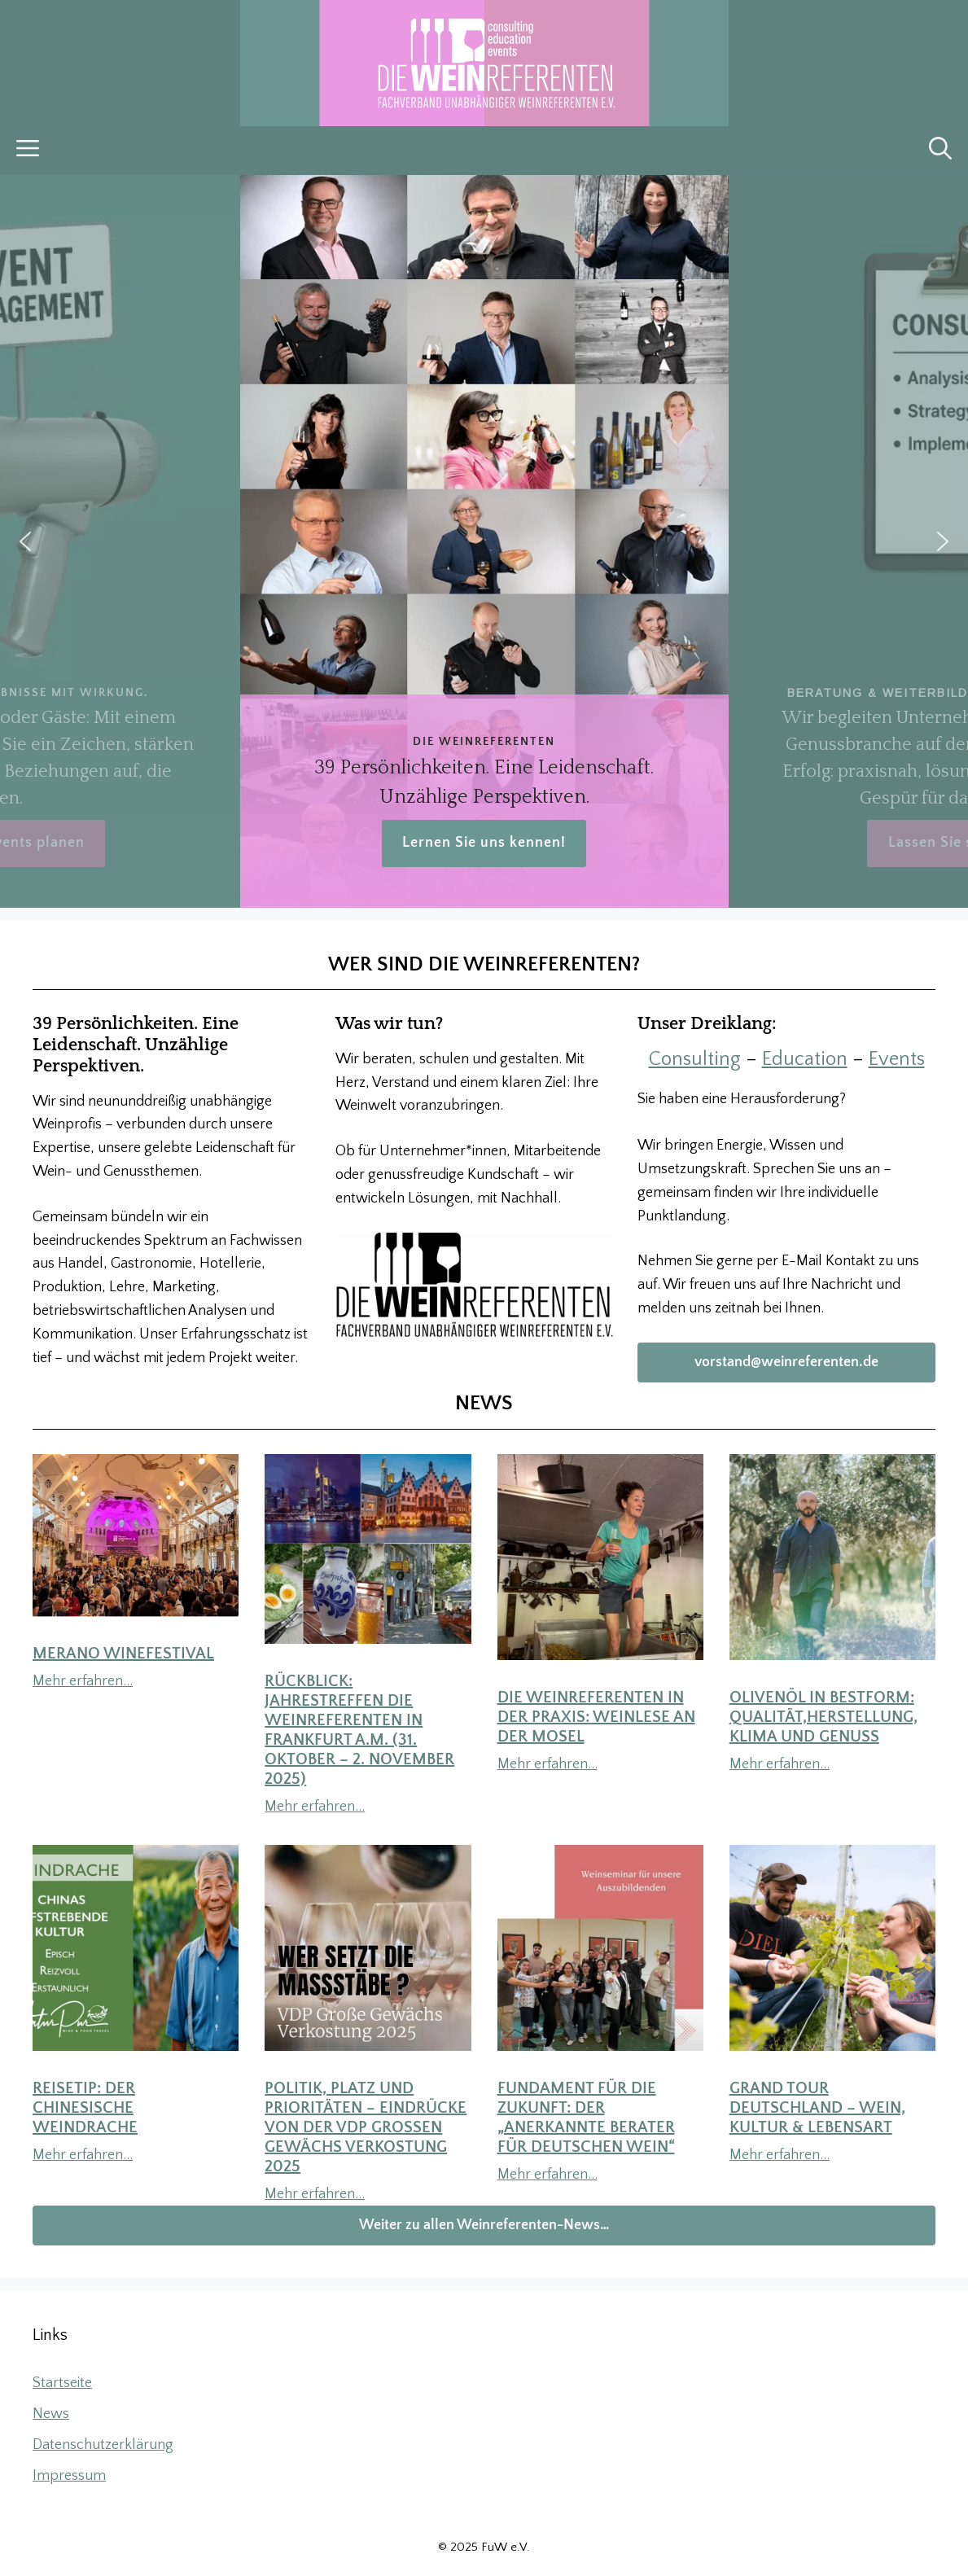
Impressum (69, 2476)
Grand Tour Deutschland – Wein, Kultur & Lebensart (817, 2107)
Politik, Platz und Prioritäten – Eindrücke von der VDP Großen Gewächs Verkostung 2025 (365, 2127)
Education (805, 1059)
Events (897, 1059)
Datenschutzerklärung (103, 2445)
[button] (940, 150)
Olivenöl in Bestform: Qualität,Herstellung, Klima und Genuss (823, 1717)
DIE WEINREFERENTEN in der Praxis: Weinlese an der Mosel (596, 1717)
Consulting (695, 1059)
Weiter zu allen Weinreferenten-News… (484, 2225)
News (51, 2414)
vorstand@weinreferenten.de (786, 1362)
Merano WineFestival (123, 1654)
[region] (484, 541)
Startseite (62, 2383)
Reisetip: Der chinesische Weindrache (85, 2107)
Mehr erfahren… (83, 1681)
